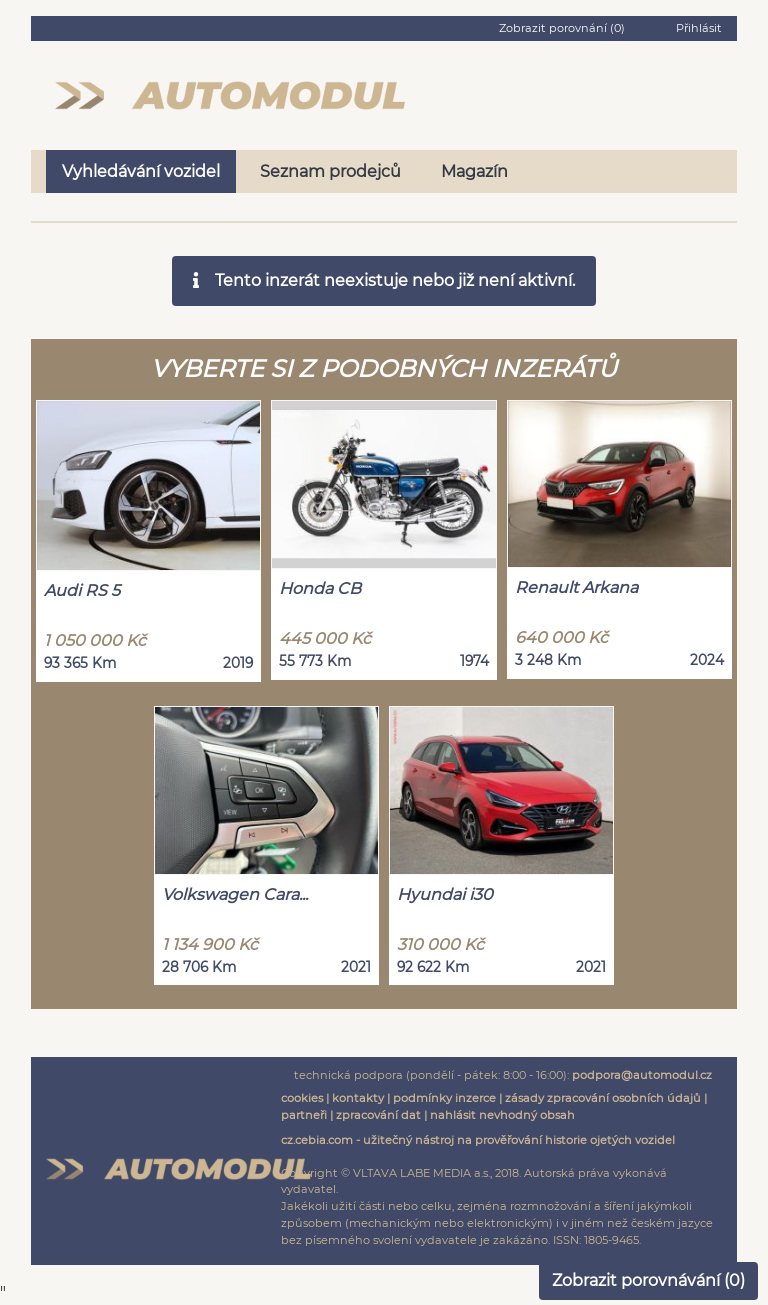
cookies (302, 1098)
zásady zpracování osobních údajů (603, 1098)
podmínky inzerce (444, 1098)
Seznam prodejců (330, 171)
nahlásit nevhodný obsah (502, 1115)
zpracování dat (378, 1115)
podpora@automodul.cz (642, 1075)
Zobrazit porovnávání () (648, 1280)
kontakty (358, 1098)
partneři (304, 1115)
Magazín (474, 171)
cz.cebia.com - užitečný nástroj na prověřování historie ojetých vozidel (478, 1140)
